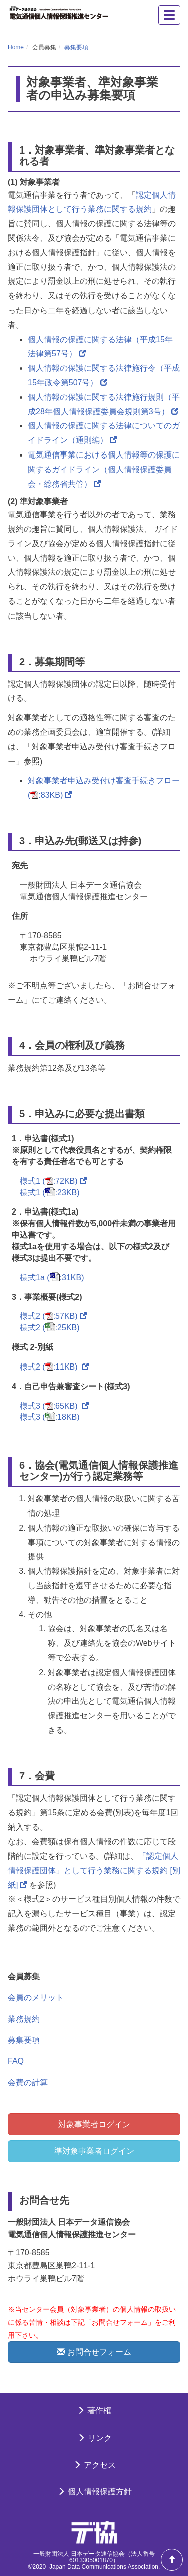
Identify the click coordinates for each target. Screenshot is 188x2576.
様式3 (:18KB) (50, 1417)
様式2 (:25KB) (50, 1327)
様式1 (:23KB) (50, 1192)
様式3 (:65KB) (54, 1406)
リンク (94, 2438)
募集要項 (76, 47)
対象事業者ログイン (94, 2124)
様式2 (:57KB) (53, 1316)
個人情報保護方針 (94, 2491)
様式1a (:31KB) (52, 1277)
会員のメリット (36, 1997)
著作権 (94, 2410)
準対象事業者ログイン (94, 2151)
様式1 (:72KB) (53, 1181)
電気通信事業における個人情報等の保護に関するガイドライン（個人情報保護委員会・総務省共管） (104, 469)
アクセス (94, 2465)
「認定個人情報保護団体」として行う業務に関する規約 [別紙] (94, 1870)
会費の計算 (28, 2082)
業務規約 (24, 2019)
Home (16, 47)
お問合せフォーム (94, 2352)
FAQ (16, 2061)
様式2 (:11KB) (54, 1366)
